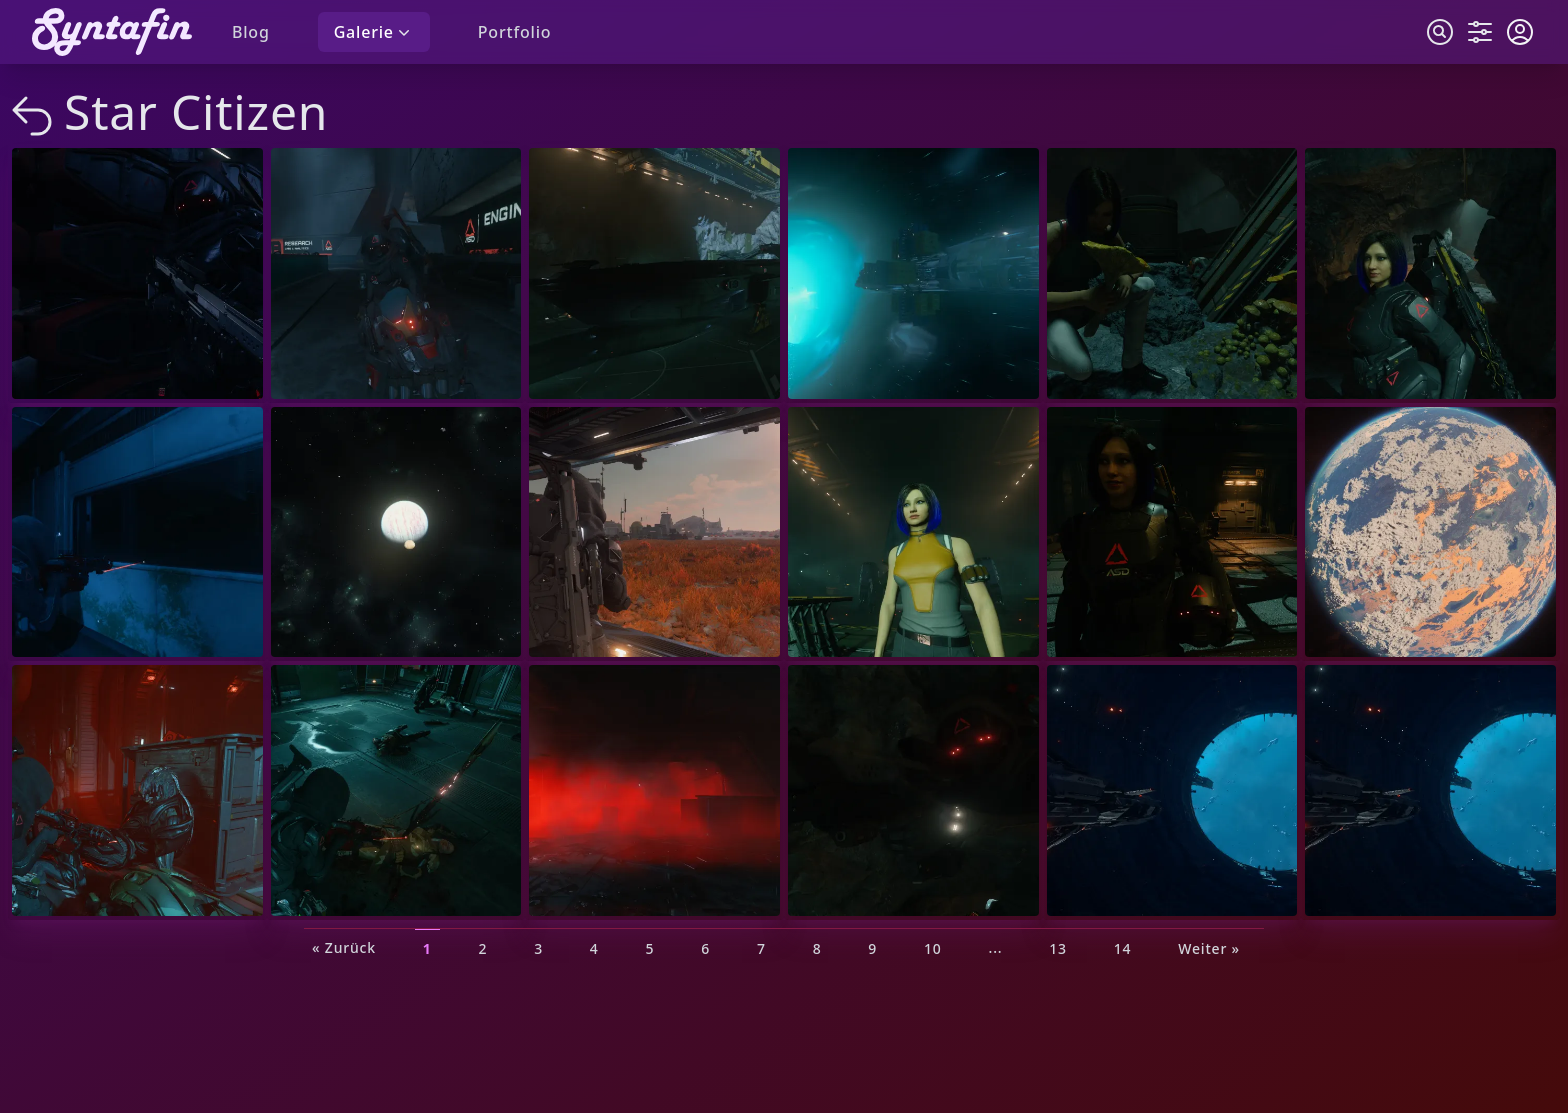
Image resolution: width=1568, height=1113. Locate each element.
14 (1123, 947)
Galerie (374, 32)
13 (1058, 947)
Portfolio (515, 32)
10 (933, 947)
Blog (251, 32)
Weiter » (1209, 947)
